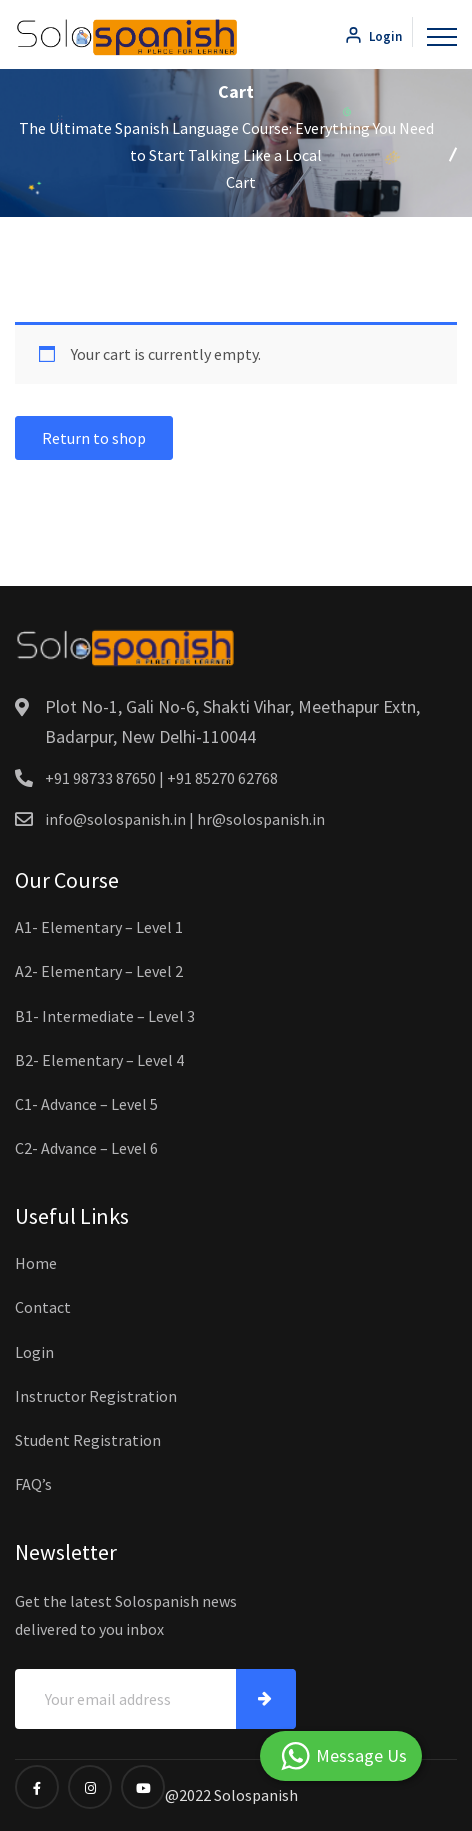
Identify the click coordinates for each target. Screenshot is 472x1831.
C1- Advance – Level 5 (86, 1104)
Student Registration (88, 1440)
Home (36, 1263)
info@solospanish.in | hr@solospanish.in (185, 819)
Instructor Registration (96, 1396)
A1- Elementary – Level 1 (99, 927)
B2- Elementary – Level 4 (99, 1060)
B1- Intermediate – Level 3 (105, 1016)
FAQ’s (33, 1484)
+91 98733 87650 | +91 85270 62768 (161, 778)
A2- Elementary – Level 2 (99, 971)
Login (373, 36)
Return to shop (94, 438)
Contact (43, 1307)
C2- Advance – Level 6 (86, 1148)
